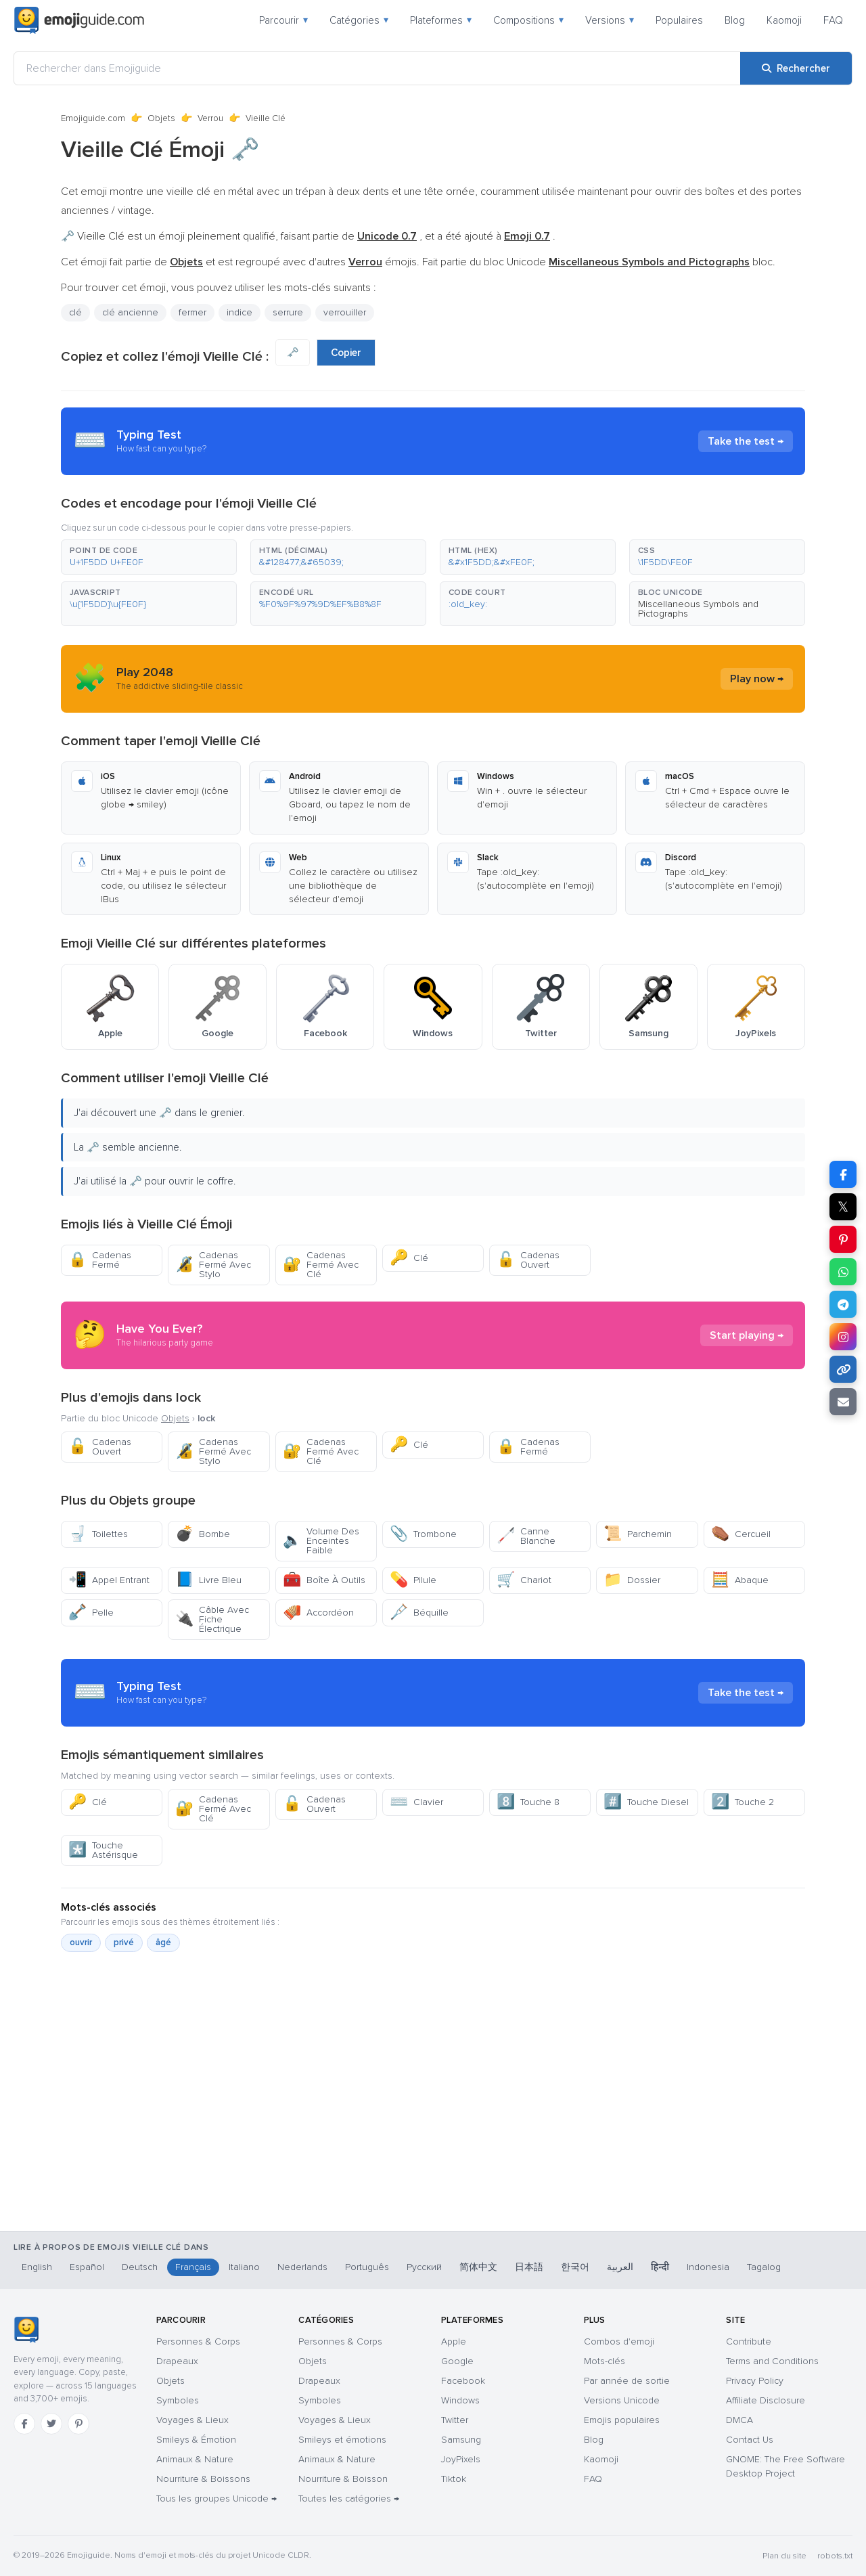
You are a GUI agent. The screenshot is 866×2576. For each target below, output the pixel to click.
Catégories (358, 20)
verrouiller (344, 312)
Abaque (740, 1580)
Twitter (454, 2420)
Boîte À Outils (324, 1580)
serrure (288, 312)
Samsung (461, 2439)
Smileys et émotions (342, 2439)
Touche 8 (528, 1802)
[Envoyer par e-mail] (843, 1401)
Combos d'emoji (619, 2341)
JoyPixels (460, 2459)
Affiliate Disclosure (765, 2400)
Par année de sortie (627, 2380)
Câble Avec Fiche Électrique (212, 1619)
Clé (409, 1258)
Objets (161, 118)
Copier (346, 353)
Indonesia (708, 2267)
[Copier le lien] (843, 1369)
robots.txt (834, 2556)
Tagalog (764, 2267)
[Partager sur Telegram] (843, 1304)
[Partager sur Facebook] (843, 1174)
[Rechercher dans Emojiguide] (377, 68)
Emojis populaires (622, 2420)
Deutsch (140, 2267)
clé (75, 312)
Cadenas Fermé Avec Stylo (213, 1264)
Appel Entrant (109, 1580)
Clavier (416, 1802)
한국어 (575, 2267)
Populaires (679, 20)
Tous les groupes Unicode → (216, 2498)
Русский (424, 2267)
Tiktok (453, 2479)
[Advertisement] (433, 2160)
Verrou (210, 118)
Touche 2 (742, 1802)
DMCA (739, 2420)
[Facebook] (24, 2424)
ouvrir (81, 1942)
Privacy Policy (754, 2380)
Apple (453, 2341)
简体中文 (478, 2267)
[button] (149, 557)
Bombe (202, 1534)
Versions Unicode (622, 2400)
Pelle (91, 1612)
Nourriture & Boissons (203, 2479)
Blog (735, 20)
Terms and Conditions (772, 2361)
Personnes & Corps (198, 2341)
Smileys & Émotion (196, 2439)
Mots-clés (604, 2361)
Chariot (524, 1580)
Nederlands (302, 2267)
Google (457, 2361)
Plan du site (784, 2556)
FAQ (833, 20)
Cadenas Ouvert (528, 1259)
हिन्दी (660, 2267)
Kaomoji (784, 20)
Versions (609, 20)
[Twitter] (51, 2424)
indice (239, 312)
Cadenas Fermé (99, 1259)
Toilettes (98, 1534)
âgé (163, 1942)
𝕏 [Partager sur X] (843, 1206)
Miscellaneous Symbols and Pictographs (698, 608)
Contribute (748, 2341)
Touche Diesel (646, 1802)
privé (124, 1942)
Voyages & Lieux (192, 2420)
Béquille (419, 1612)
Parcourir (283, 20)
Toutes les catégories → (348, 2498)
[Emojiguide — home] (79, 20)
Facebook (463, 2380)
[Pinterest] (78, 2424)
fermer (192, 312)
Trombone (423, 1534)
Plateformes (441, 20)
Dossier (631, 1580)
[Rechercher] (796, 68)
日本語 (529, 2267)
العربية (620, 2267)
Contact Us (749, 2439)
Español (87, 2267)
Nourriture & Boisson (343, 2479)
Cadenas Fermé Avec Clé (321, 1264)
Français (193, 2267)
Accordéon (318, 1612)
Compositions (528, 20)
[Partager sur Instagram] (843, 1336)
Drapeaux (177, 2361)
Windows (460, 2400)
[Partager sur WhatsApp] (843, 1271)
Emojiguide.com (93, 118)
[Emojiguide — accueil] (26, 2329)
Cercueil (741, 1534)
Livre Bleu (208, 1580)
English (37, 2267)
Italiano (244, 2267)
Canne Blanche (526, 1536)
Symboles (177, 2400)
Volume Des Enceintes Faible (321, 1541)
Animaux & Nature (194, 2459)
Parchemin (637, 1534)
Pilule (413, 1580)
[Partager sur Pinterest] (843, 1239)
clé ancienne (130, 312)
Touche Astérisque (103, 1850)
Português (367, 2267)
